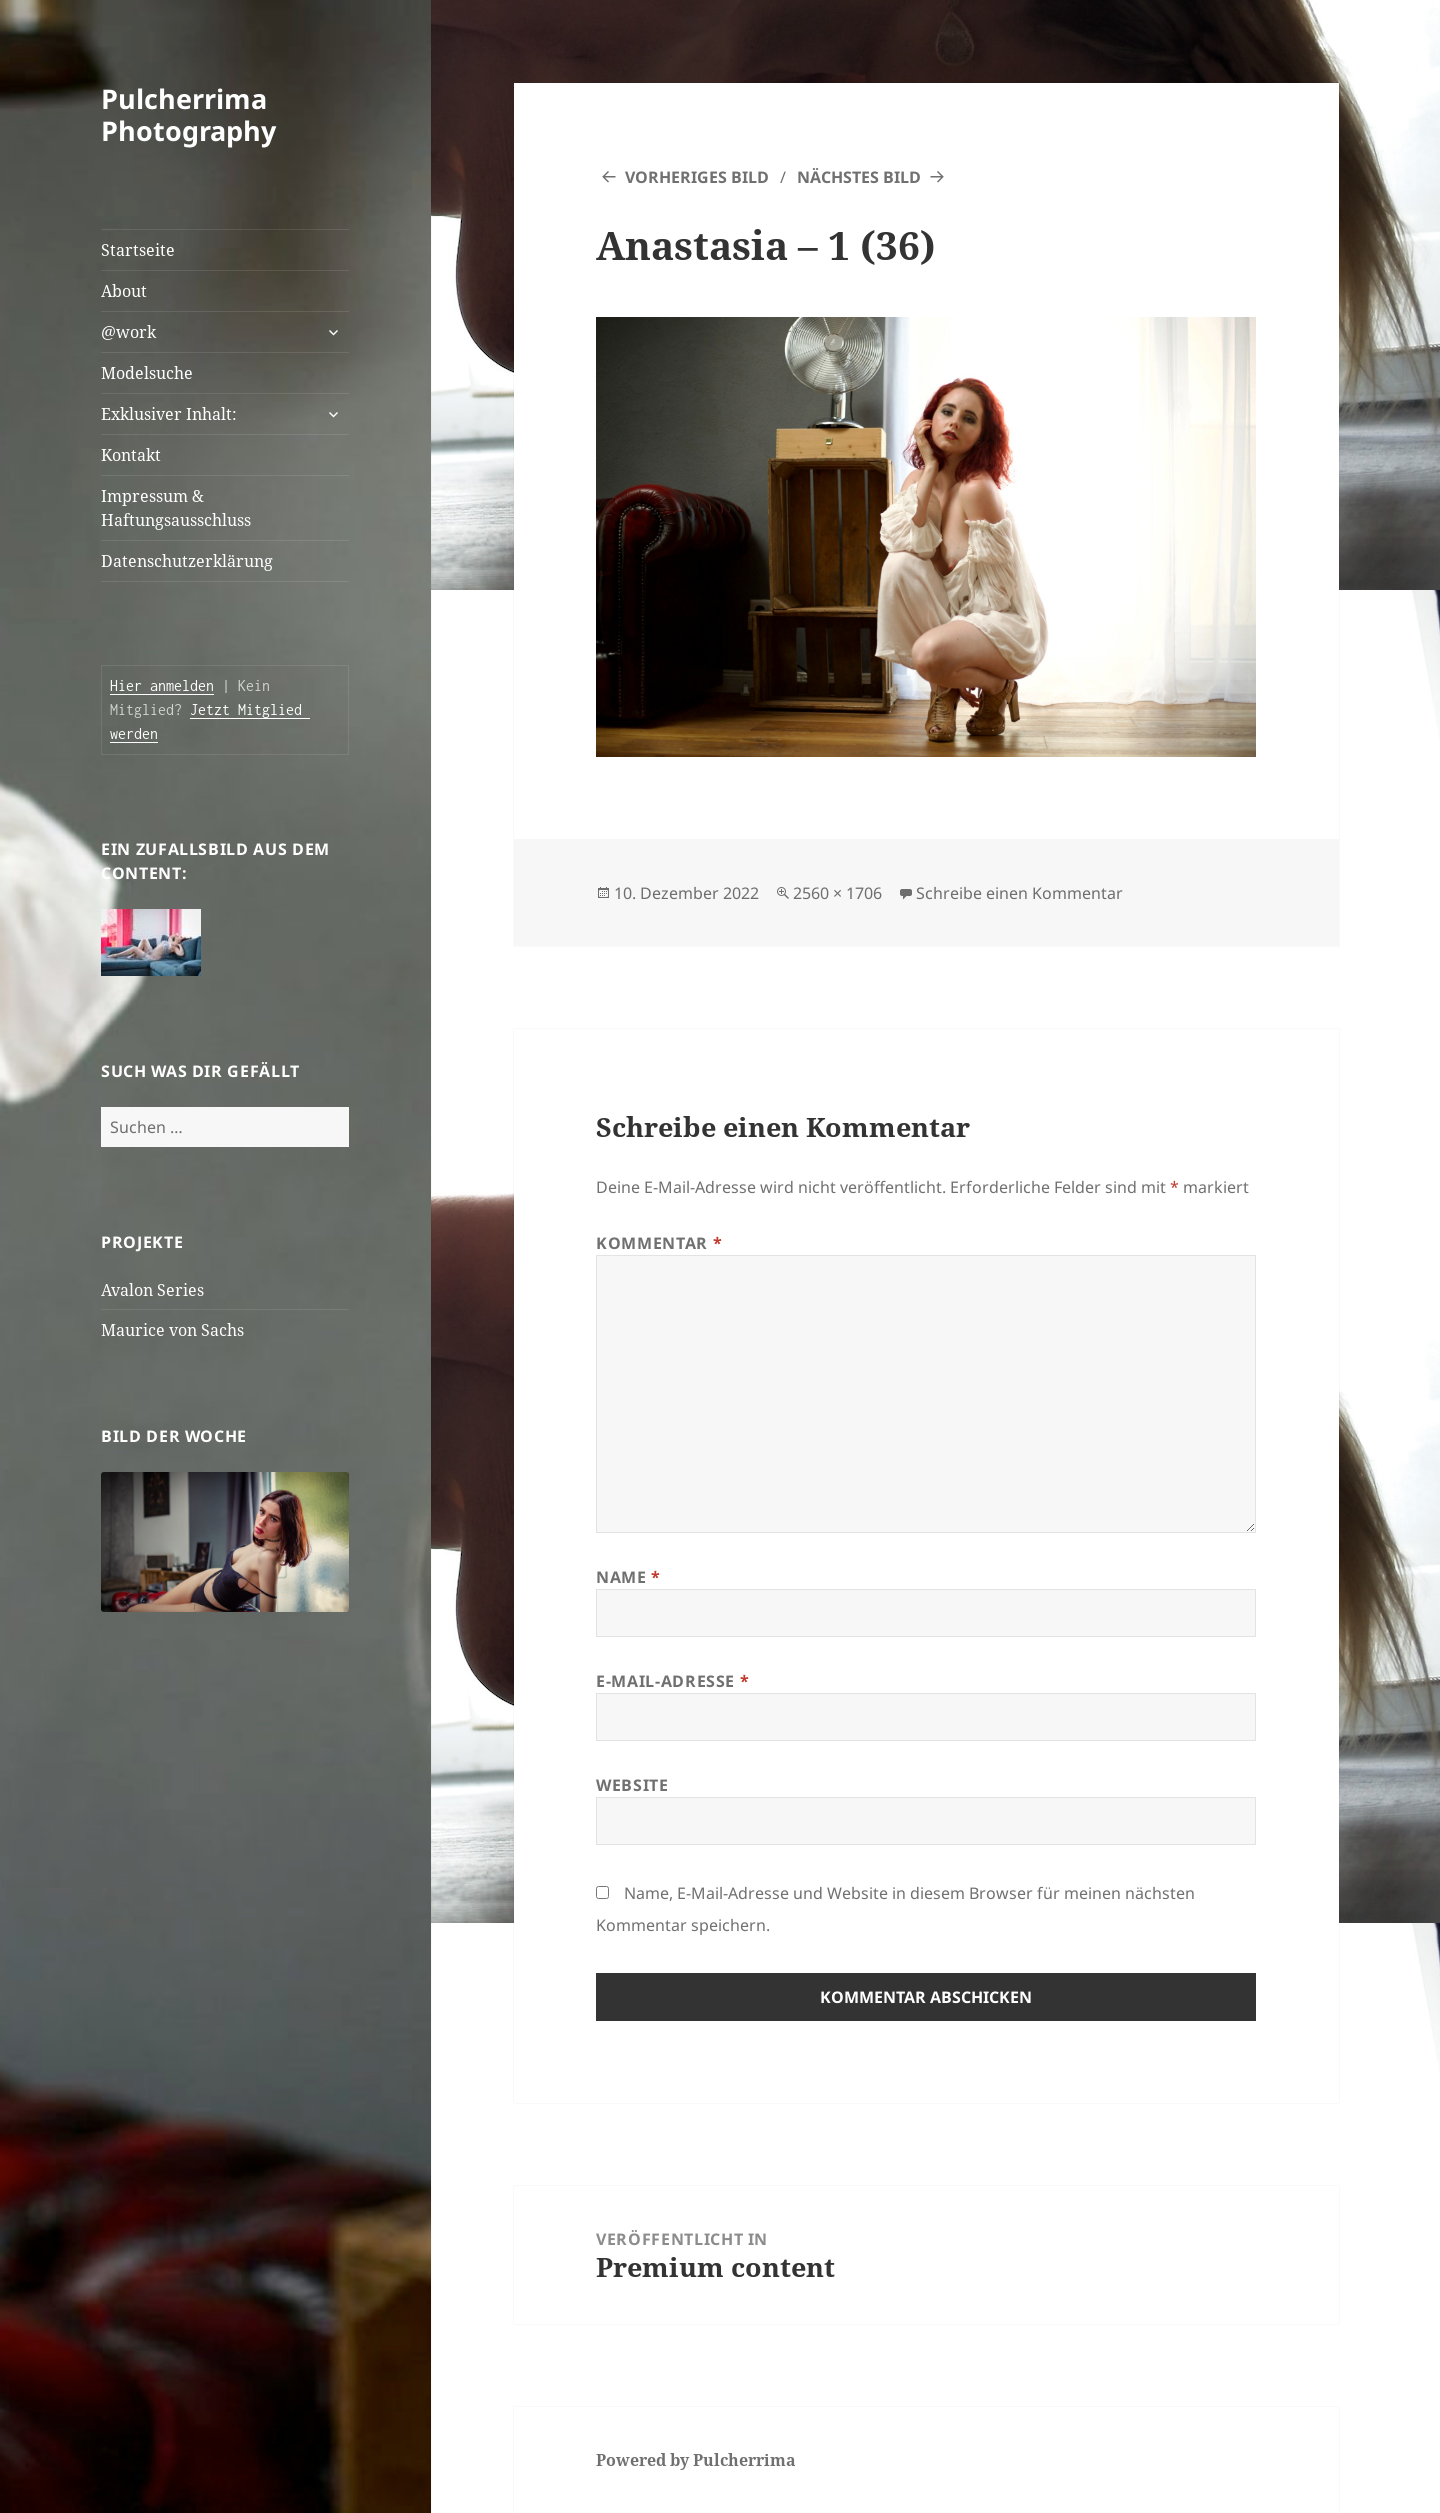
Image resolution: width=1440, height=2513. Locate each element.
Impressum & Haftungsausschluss (176, 508)
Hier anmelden (162, 685)
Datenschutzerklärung (187, 561)
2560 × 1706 (837, 893)
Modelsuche (147, 373)
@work (128, 332)
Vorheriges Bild (697, 177)
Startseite (138, 250)
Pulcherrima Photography (188, 114)
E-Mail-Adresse (672, 1681)
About (124, 291)
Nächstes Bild (859, 177)
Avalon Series (152, 1290)
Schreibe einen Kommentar (1019, 893)
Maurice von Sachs (172, 1330)
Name (628, 1577)
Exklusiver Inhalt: (169, 414)
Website (632, 1785)
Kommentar (659, 1243)
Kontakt (131, 455)
